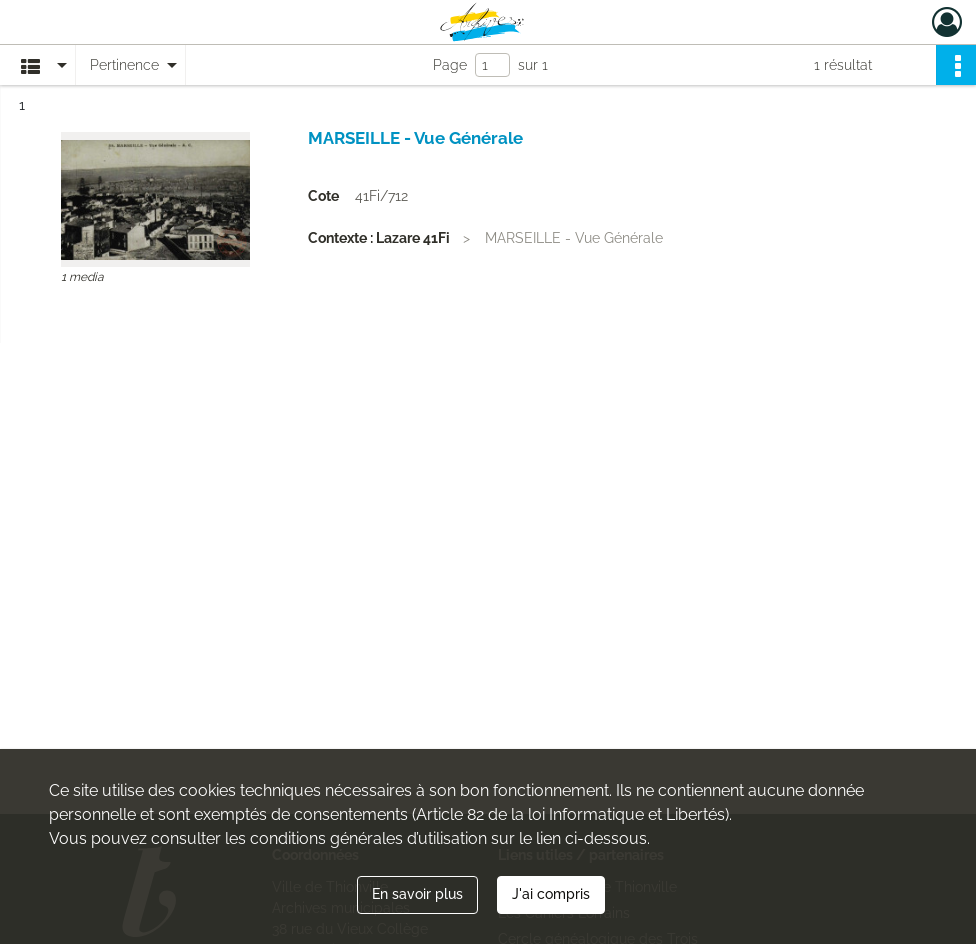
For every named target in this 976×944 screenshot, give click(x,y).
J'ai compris (551, 894)
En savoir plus (417, 894)
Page (450, 65)
